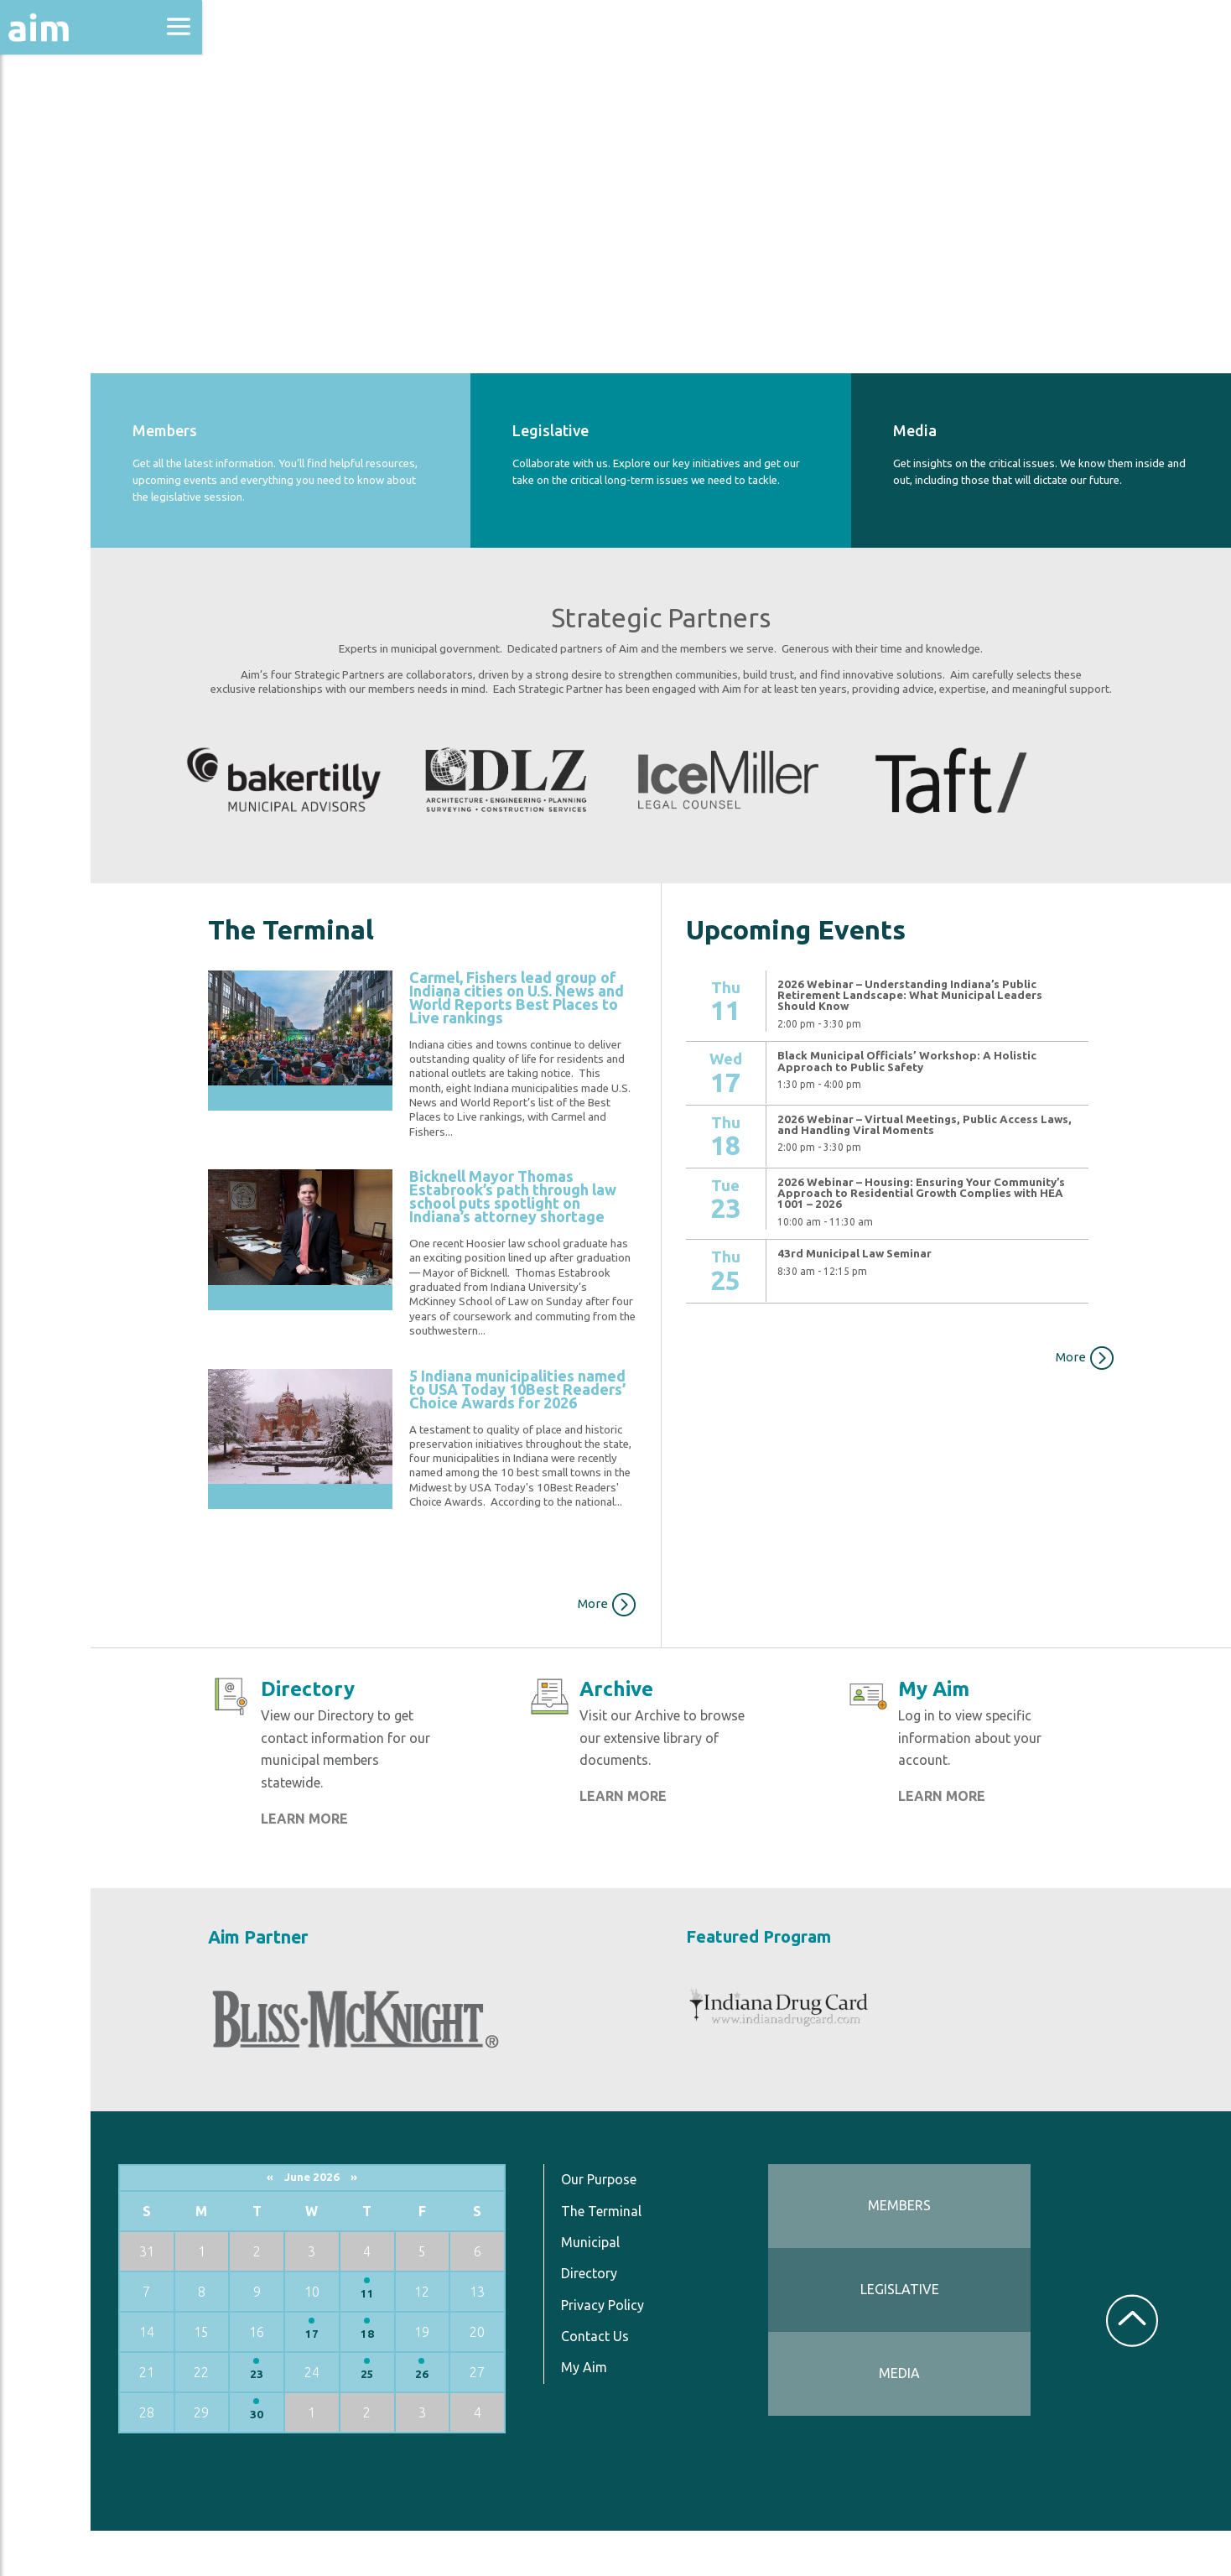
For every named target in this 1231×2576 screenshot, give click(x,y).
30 (381, 2459)
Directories (62, 253)
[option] (415, 765)
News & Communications (84, 310)
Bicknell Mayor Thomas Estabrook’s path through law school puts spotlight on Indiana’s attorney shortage (620, 1204)
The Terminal (690, 2254)
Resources (57, 367)
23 (381, 2418)
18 (478, 2378)
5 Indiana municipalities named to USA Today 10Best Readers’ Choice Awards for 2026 (620, 1417)
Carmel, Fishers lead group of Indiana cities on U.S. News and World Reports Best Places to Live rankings (617, 985)
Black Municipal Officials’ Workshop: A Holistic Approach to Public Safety (965, 1042)
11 (478, 2338)
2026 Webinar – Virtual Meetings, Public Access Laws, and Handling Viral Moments (966, 1105)
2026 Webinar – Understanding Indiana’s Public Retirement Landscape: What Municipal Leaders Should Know (965, 976)
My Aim (673, 2411)
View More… (791, 1297)
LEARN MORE (431, 1867)
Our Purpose (687, 2223)
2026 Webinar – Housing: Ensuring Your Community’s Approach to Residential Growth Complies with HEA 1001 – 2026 (962, 1174)
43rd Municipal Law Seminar (913, 1235)
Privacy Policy (691, 2348)
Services (49, 412)
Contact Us (684, 2380)
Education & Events (97, 208)
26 (526, 2418)
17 (430, 2378)
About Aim (59, 118)
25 (478, 2418)
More (669, 1629)
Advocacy (54, 164)
